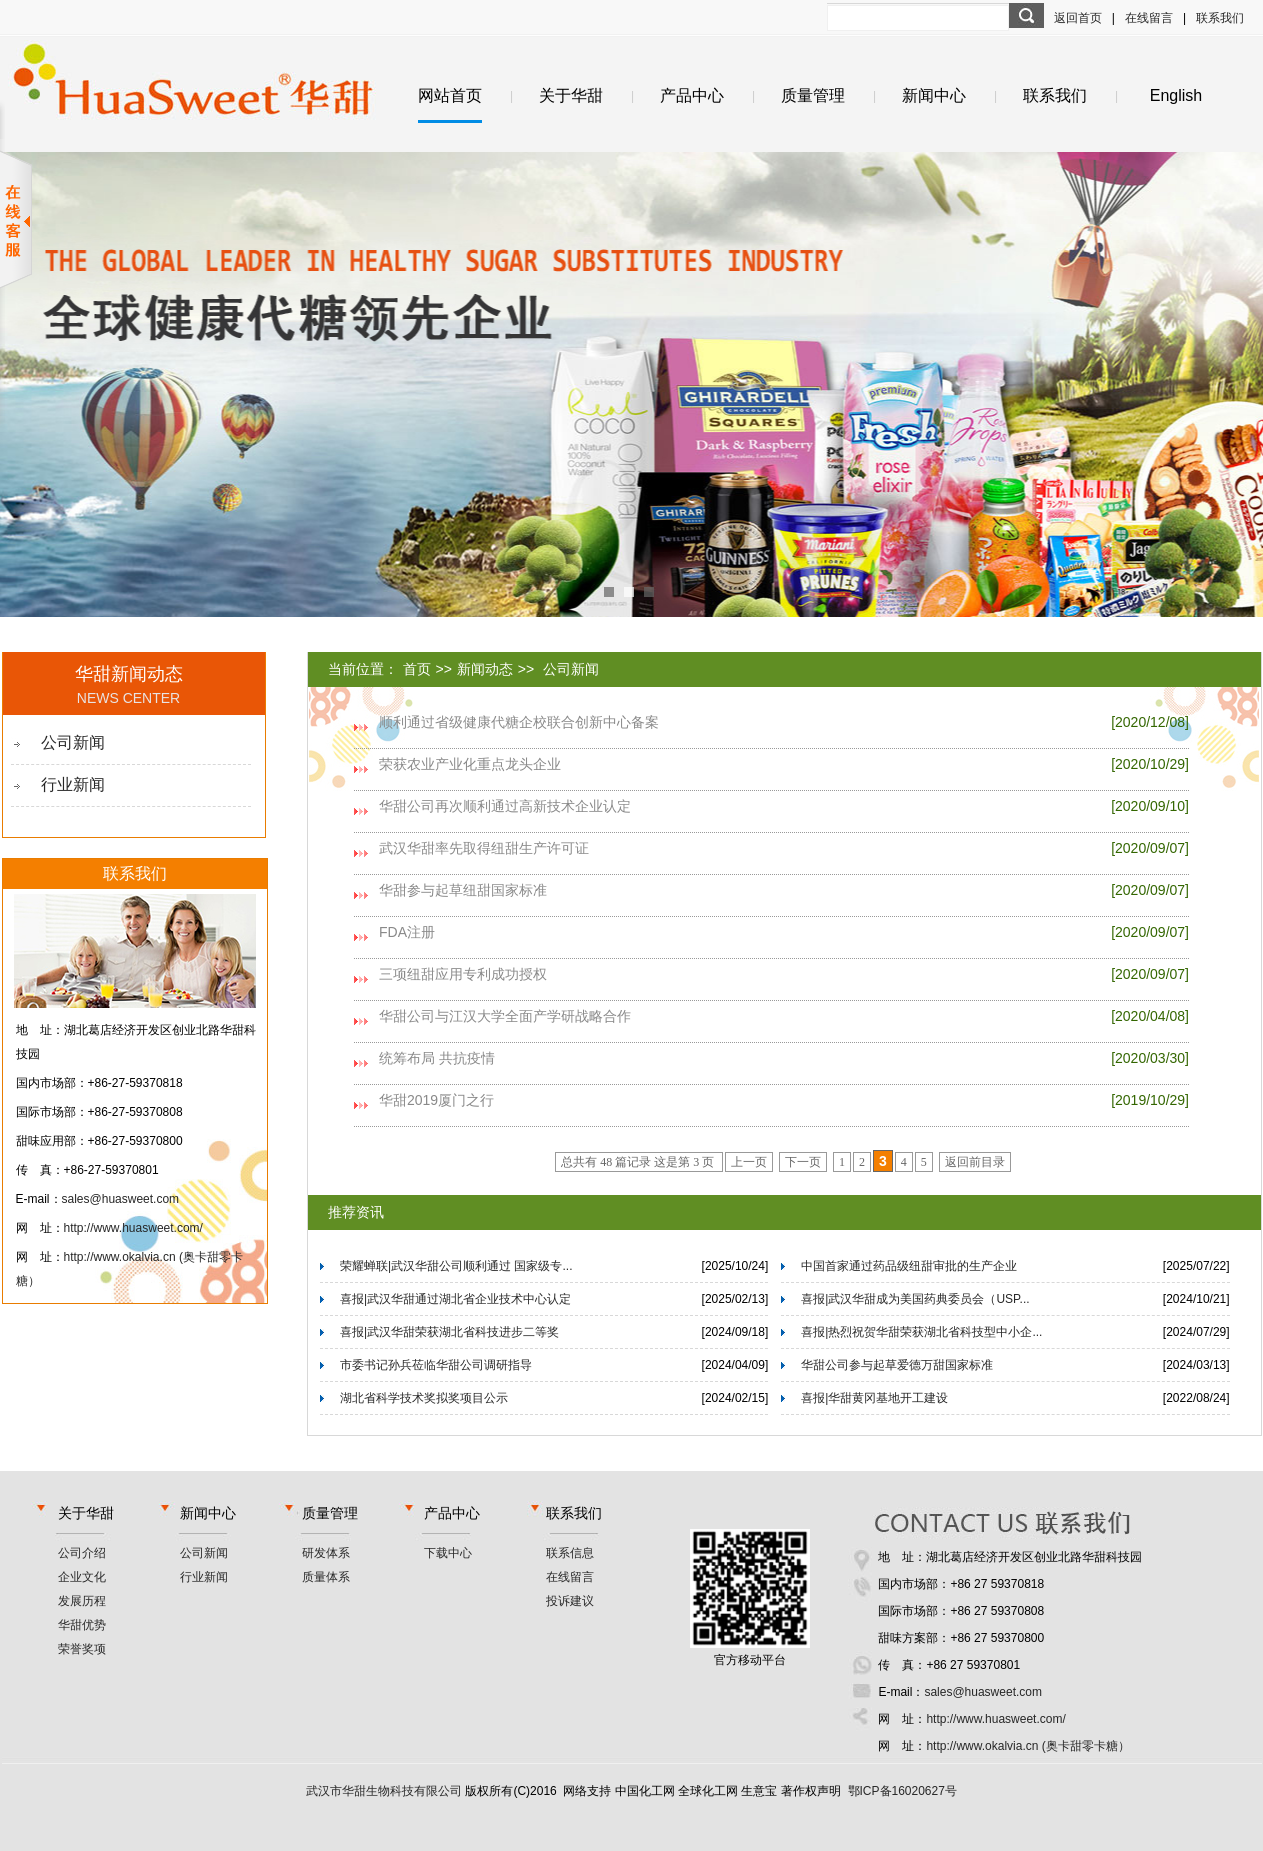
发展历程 (82, 1601)
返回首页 (1078, 18)
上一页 (749, 1162)
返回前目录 (975, 1162)
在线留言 (1149, 18)
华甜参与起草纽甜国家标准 (463, 890)
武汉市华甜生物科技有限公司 (384, 1791)
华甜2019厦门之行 (436, 1100)
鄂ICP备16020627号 (902, 1791)
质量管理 (813, 95)
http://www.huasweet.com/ (133, 1228)
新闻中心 (934, 95)
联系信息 (570, 1553)
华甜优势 (82, 1625)
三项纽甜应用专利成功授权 (463, 974)
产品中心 (692, 95)
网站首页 (450, 95)
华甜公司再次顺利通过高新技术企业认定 (505, 806)
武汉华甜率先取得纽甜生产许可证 (484, 848)
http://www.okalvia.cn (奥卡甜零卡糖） (1027, 1746)
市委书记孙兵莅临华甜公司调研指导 (436, 1365)
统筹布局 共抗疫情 (437, 1058)
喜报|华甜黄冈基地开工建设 (874, 1398)
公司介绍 (82, 1553)
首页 (417, 669)
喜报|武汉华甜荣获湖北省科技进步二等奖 (449, 1332)
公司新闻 (73, 742)
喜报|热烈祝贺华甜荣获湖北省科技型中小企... (921, 1332)
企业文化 (82, 1577)
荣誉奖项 (82, 1649)
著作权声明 (811, 1791)
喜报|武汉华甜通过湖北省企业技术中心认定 (455, 1299)
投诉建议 (570, 1601)
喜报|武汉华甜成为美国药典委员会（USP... (915, 1299)
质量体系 (326, 1577)
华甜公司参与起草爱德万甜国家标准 (897, 1365)
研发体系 (326, 1553)
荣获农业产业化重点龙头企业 (470, 764)
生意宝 (759, 1791)
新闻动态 (485, 669)
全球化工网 (708, 1791)
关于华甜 (571, 95)
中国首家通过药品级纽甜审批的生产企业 (909, 1266)
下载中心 (448, 1553)
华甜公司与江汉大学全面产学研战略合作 (505, 1016)
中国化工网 (645, 1791)
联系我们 (1220, 18)
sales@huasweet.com (121, 1199)
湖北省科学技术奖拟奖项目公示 (424, 1398)
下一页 (803, 1162)
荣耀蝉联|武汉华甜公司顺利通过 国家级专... (456, 1266)
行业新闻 (73, 784)
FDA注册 (407, 932)
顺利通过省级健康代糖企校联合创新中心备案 (519, 722)
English (1176, 95)
